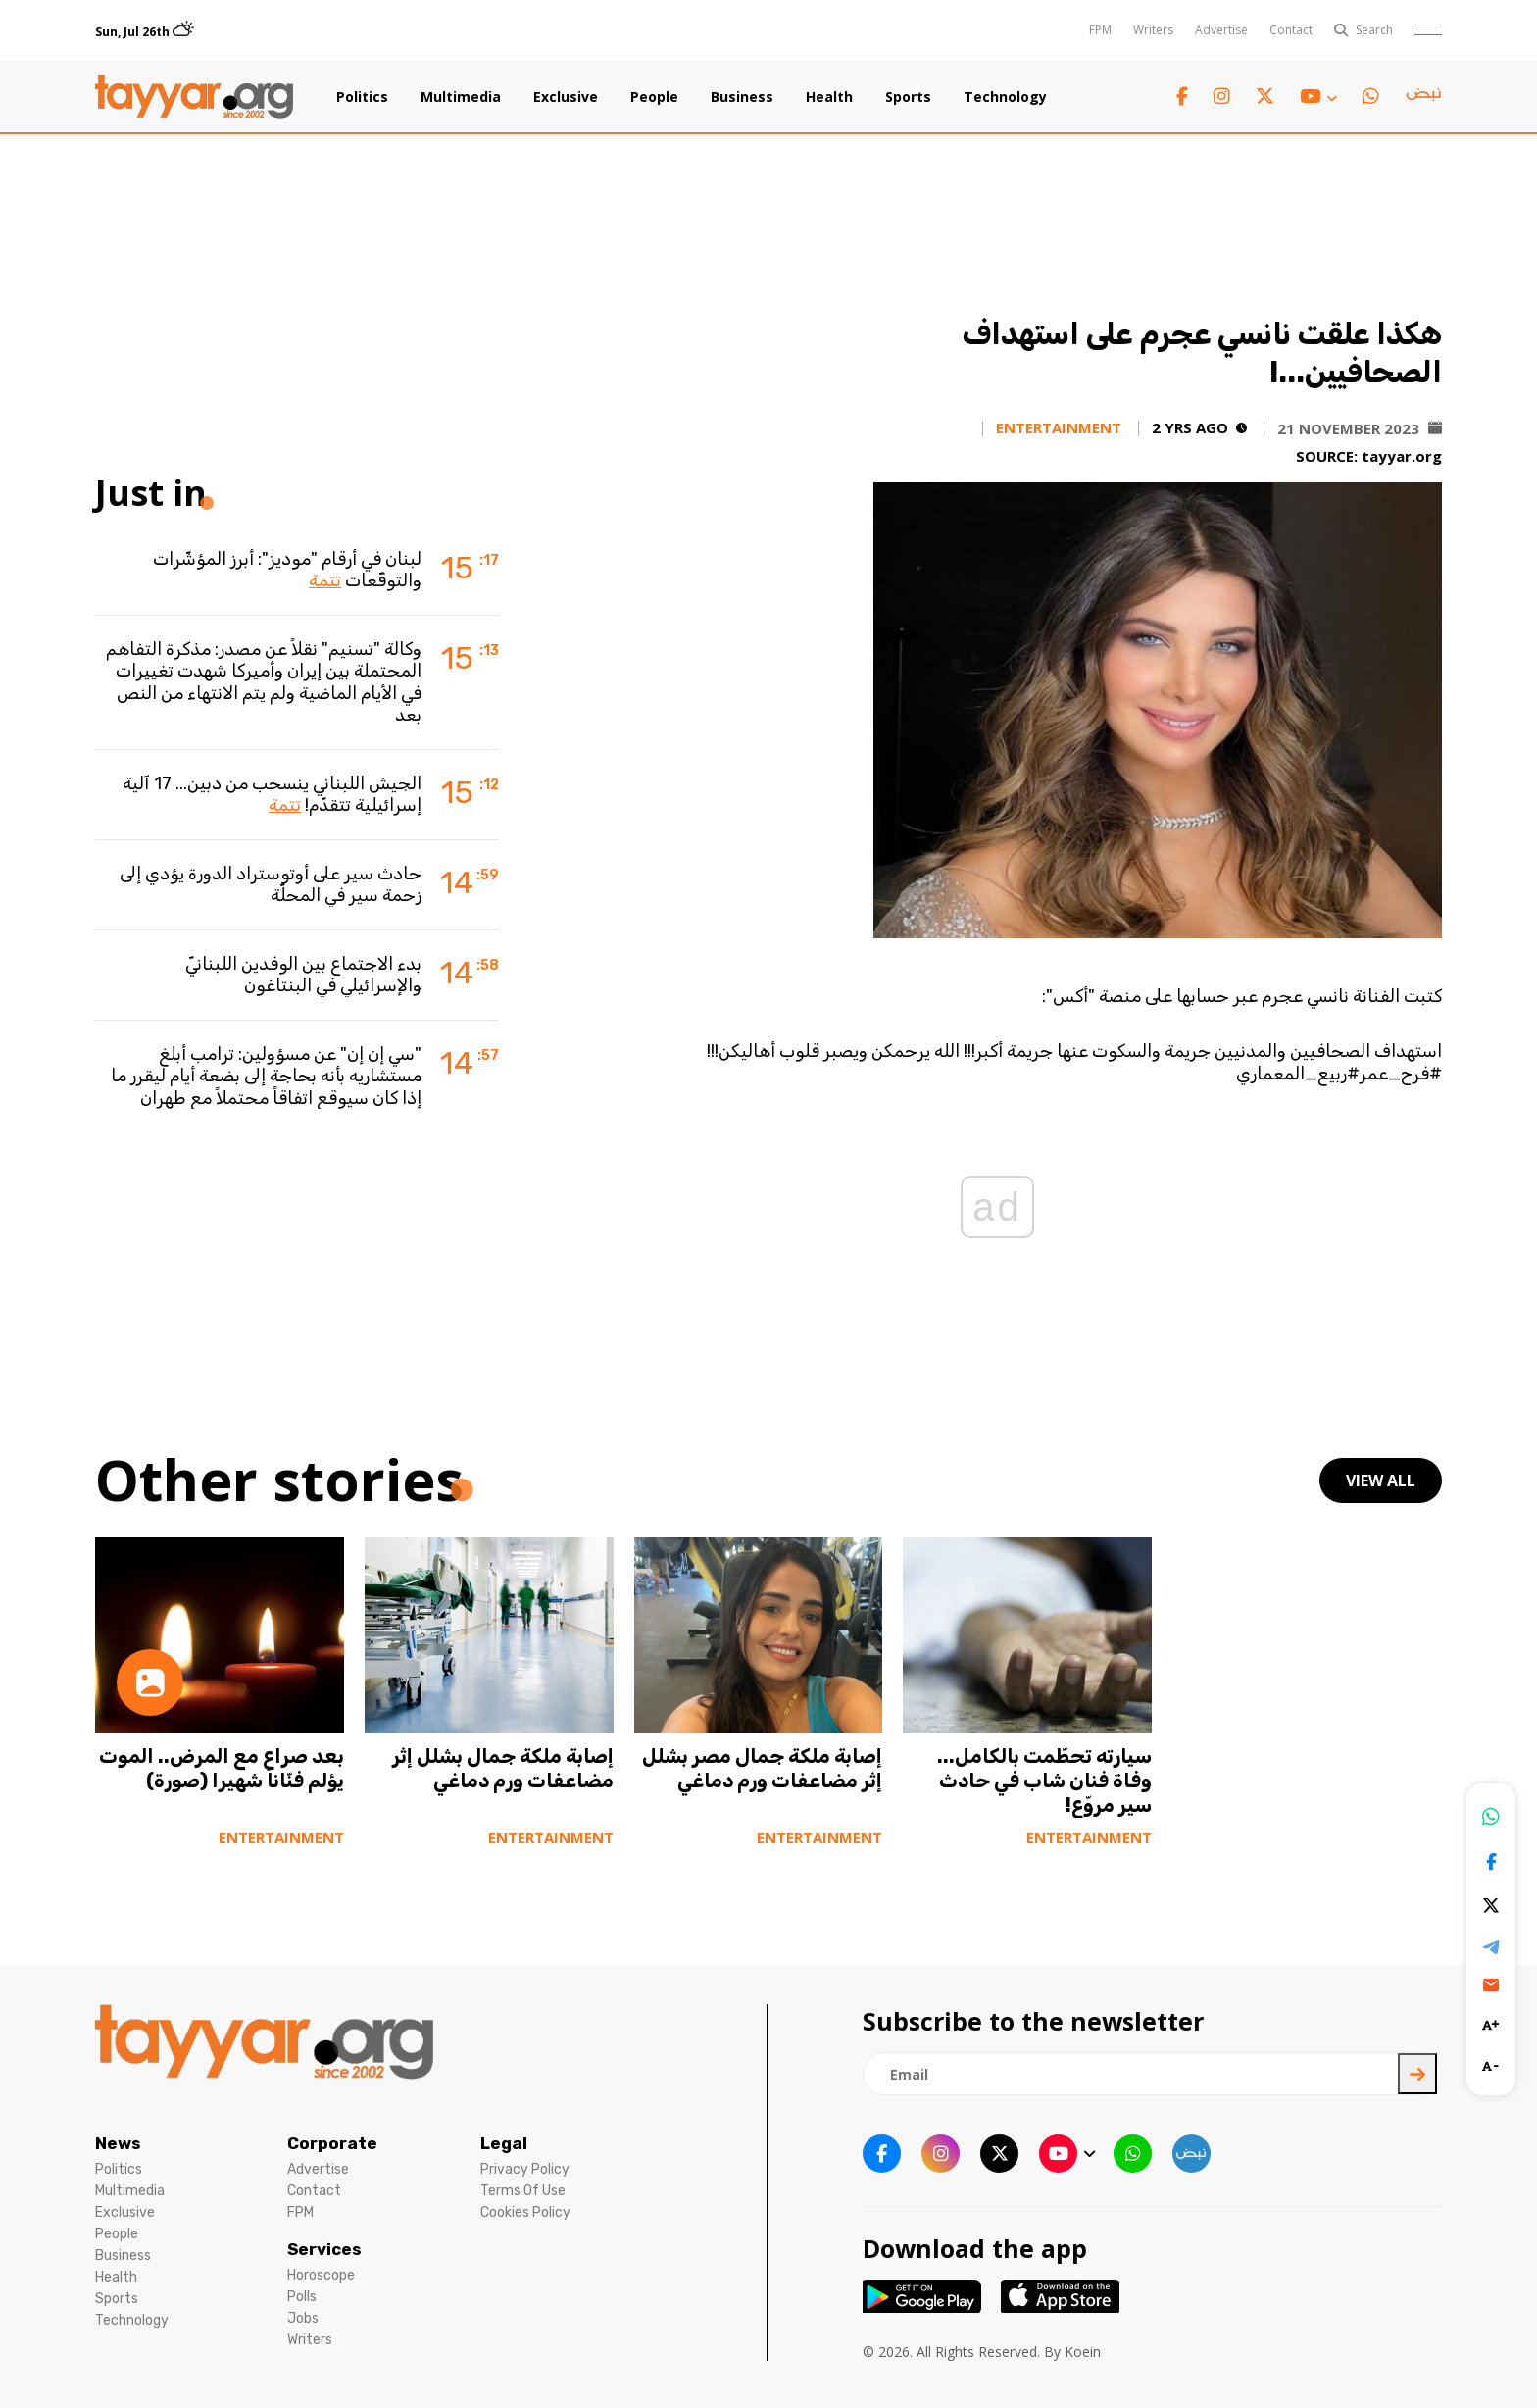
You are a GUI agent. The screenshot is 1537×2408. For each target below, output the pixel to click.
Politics (362, 97)
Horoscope (321, 2275)
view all (1380, 1480)
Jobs (303, 2318)
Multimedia (461, 97)
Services (324, 2249)
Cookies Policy (525, 2212)
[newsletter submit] (1417, 2073)
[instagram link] (1222, 96)
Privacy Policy (525, 2169)
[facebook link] (1182, 96)
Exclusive (565, 97)
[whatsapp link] (1371, 96)
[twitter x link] (1265, 96)
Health (829, 97)
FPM (1100, 30)
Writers (1153, 30)
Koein (1083, 2351)
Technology (1005, 97)
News (118, 2143)
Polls (302, 2296)
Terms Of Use (523, 2190)
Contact (1291, 30)
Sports (908, 97)
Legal (503, 2143)
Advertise (1221, 30)
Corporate (332, 2143)
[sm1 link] (1423, 97)
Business (742, 97)
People (654, 97)
